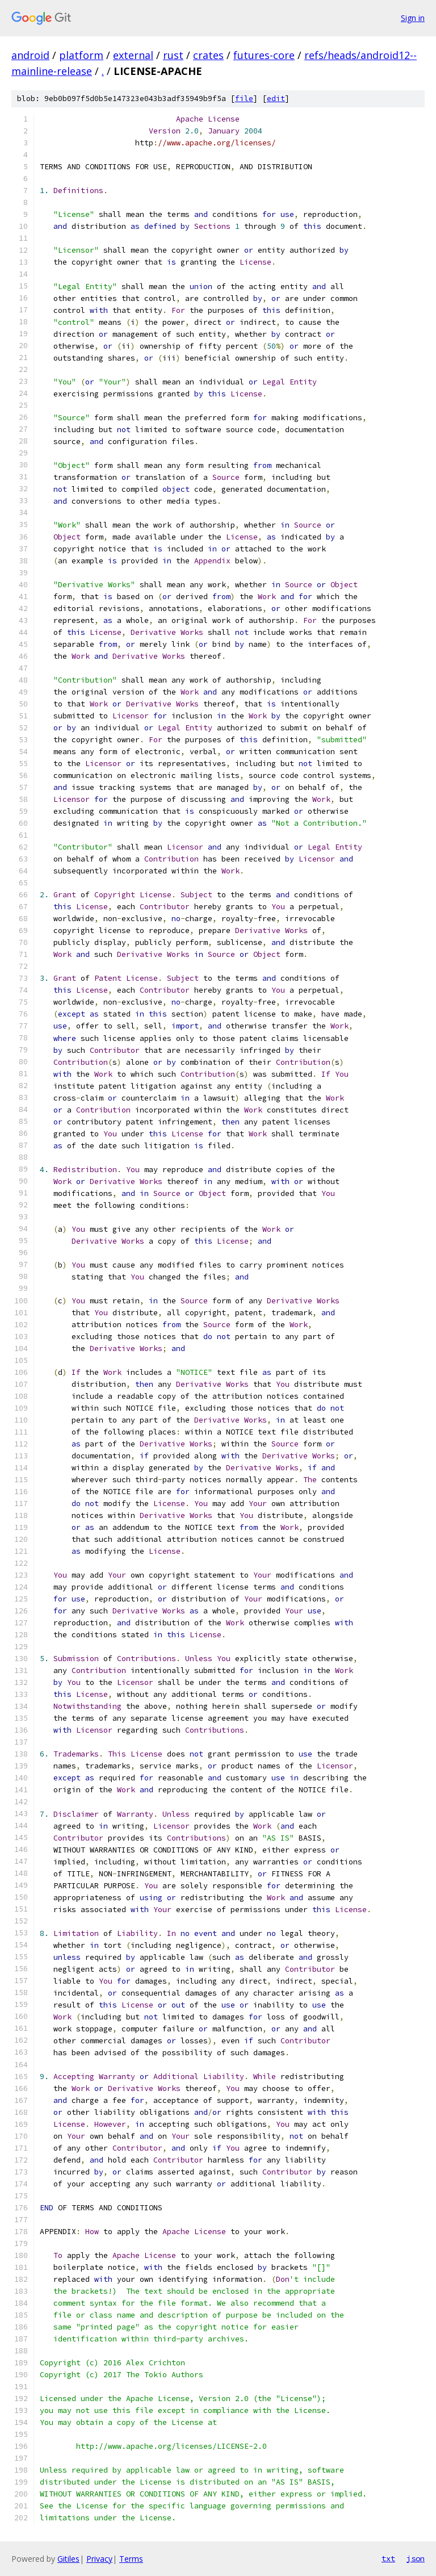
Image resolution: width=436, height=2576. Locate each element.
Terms (131, 2558)
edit (276, 98)
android (30, 55)
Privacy (99, 2558)
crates (208, 55)
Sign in (413, 17)
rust (173, 55)
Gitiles (68, 2558)
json (415, 2558)
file (244, 98)
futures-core (264, 55)
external (133, 55)
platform (81, 55)
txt (388, 2558)
